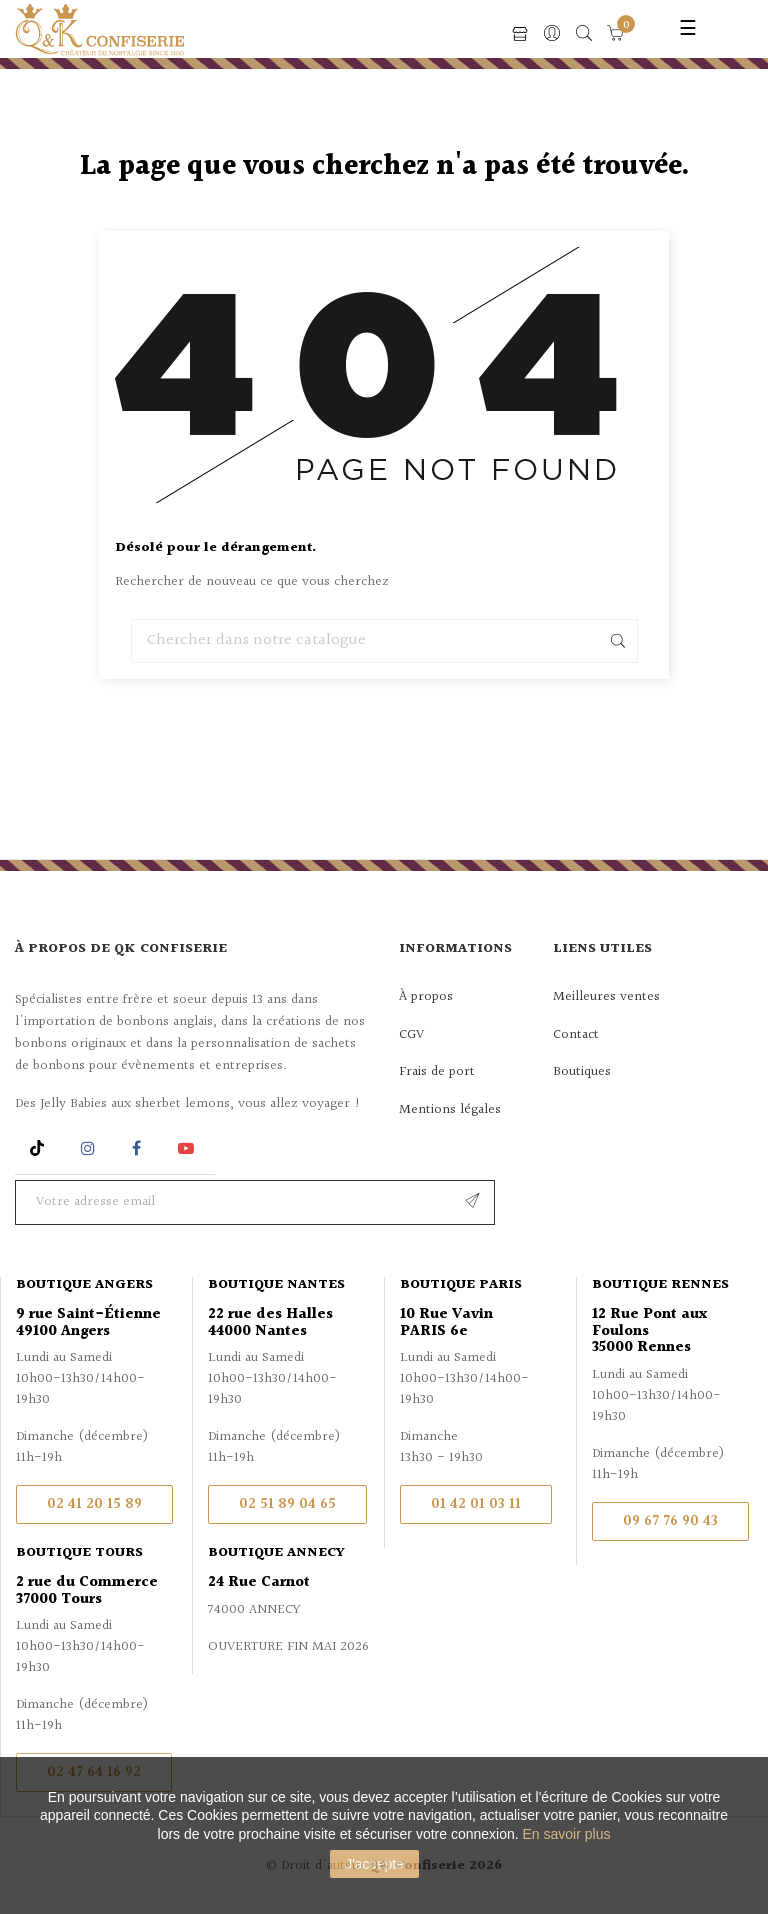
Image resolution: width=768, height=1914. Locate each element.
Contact (576, 1035)
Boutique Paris (461, 1285)
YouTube (189, 1148)
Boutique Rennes (660, 1285)
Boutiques (582, 1072)
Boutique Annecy (276, 1553)
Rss (39, 1148)
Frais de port (437, 1072)
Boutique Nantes (276, 1285)
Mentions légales (450, 1110)
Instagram (90, 1148)
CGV (411, 1035)
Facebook (136, 1148)
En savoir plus (567, 1834)
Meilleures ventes (606, 997)
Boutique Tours (79, 1553)
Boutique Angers (84, 1285)
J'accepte (374, 1864)
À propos (426, 997)
